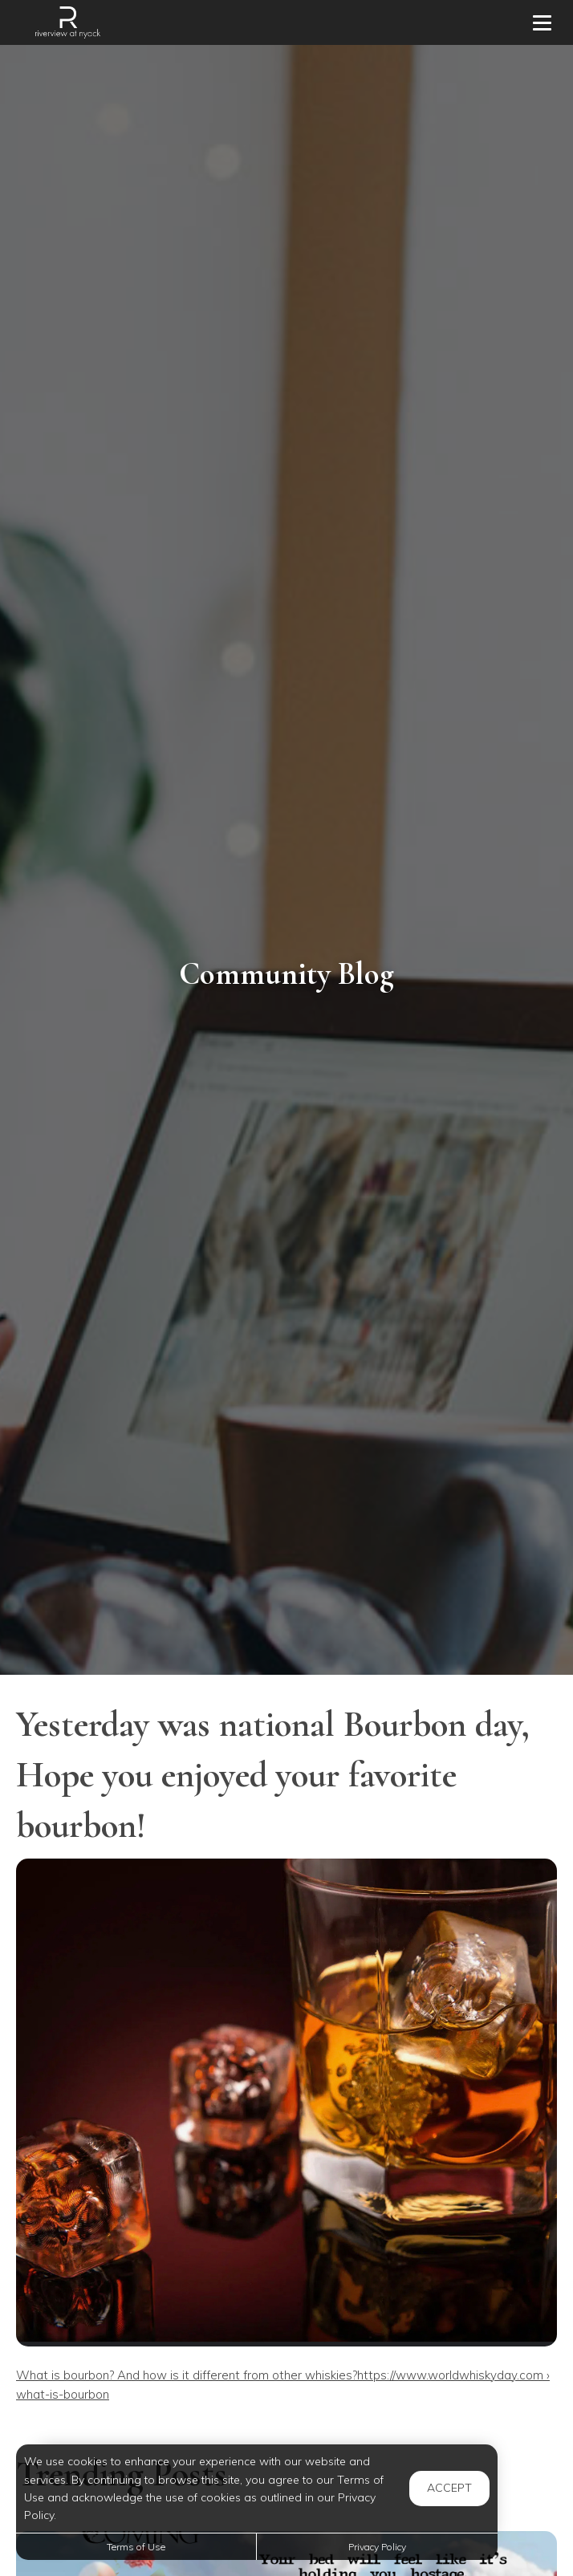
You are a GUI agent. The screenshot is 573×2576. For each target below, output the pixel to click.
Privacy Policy (377, 2547)
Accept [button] (449, 2488)
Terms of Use (136, 2547)
